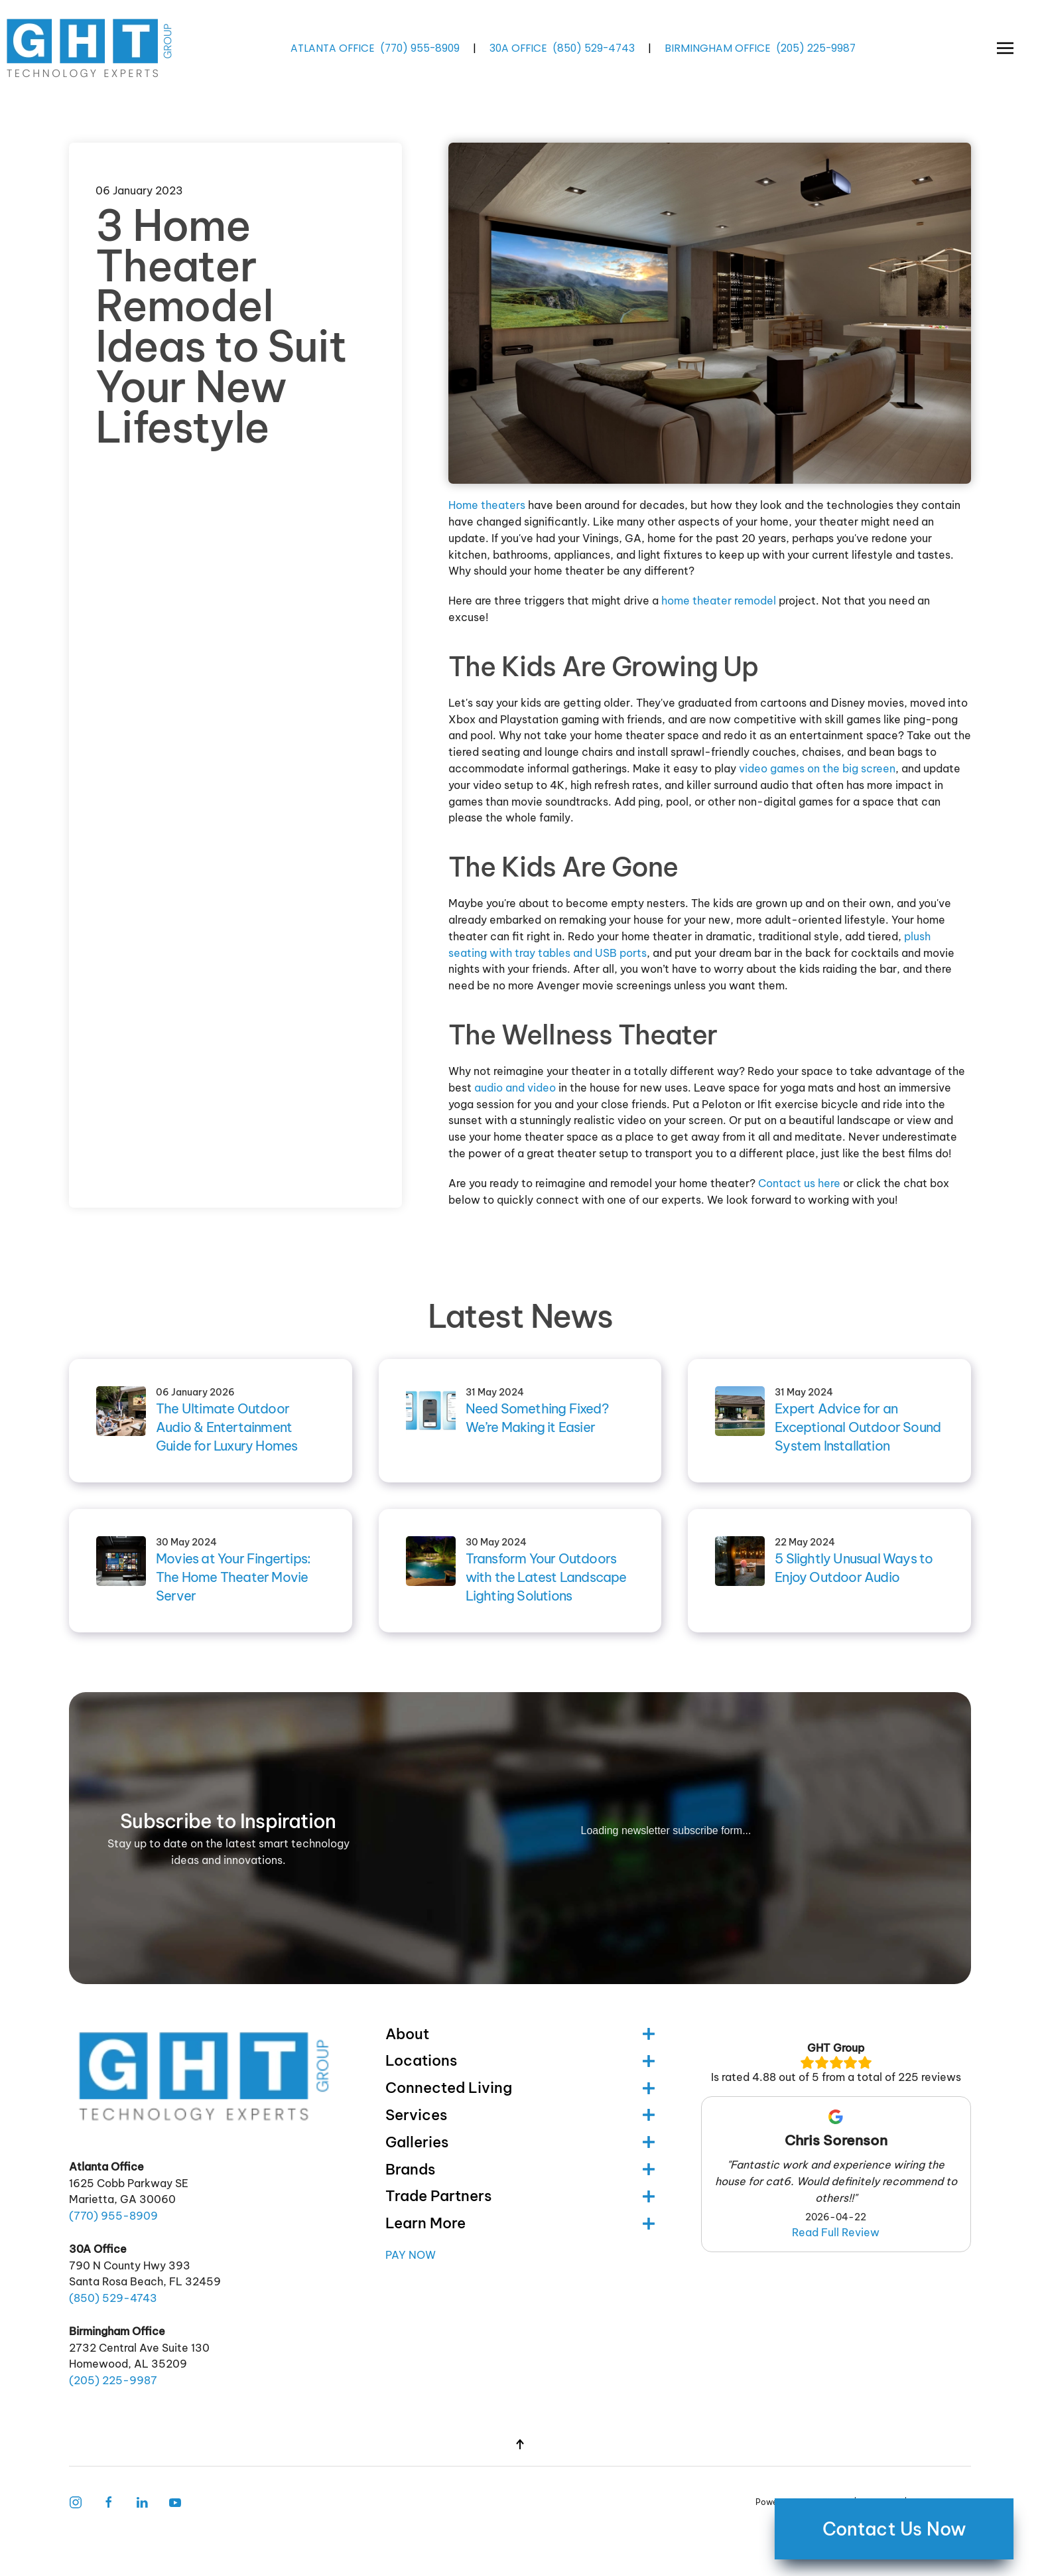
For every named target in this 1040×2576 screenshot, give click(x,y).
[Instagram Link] (75, 2501)
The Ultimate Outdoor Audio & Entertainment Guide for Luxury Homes (226, 1427)
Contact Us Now (894, 2528)
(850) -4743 (593, 47)
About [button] (520, 2034)
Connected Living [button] (520, 2087)
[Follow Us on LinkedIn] (142, 2501)
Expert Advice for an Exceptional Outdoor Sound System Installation (858, 1427)
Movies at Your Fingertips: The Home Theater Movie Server (233, 1577)
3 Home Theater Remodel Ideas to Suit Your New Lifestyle (221, 326)
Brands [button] (520, 2169)
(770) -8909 (420, 47)
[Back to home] (91, 48)
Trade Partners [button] (520, 2195)
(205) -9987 (816, 47)
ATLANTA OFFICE (333, 47)
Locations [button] (520, 2060)
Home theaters (486, 505)
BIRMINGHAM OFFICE (718, 47)
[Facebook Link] (108, 2501)
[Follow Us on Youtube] (175, 2501)
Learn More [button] (520, 2223)
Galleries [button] (520, 2142)
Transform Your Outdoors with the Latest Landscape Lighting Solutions (546, 1577)
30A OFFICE (518, 47)
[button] (1005, 48)
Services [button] (520, 2115)
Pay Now (410, 2254)
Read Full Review (836, 2232)
